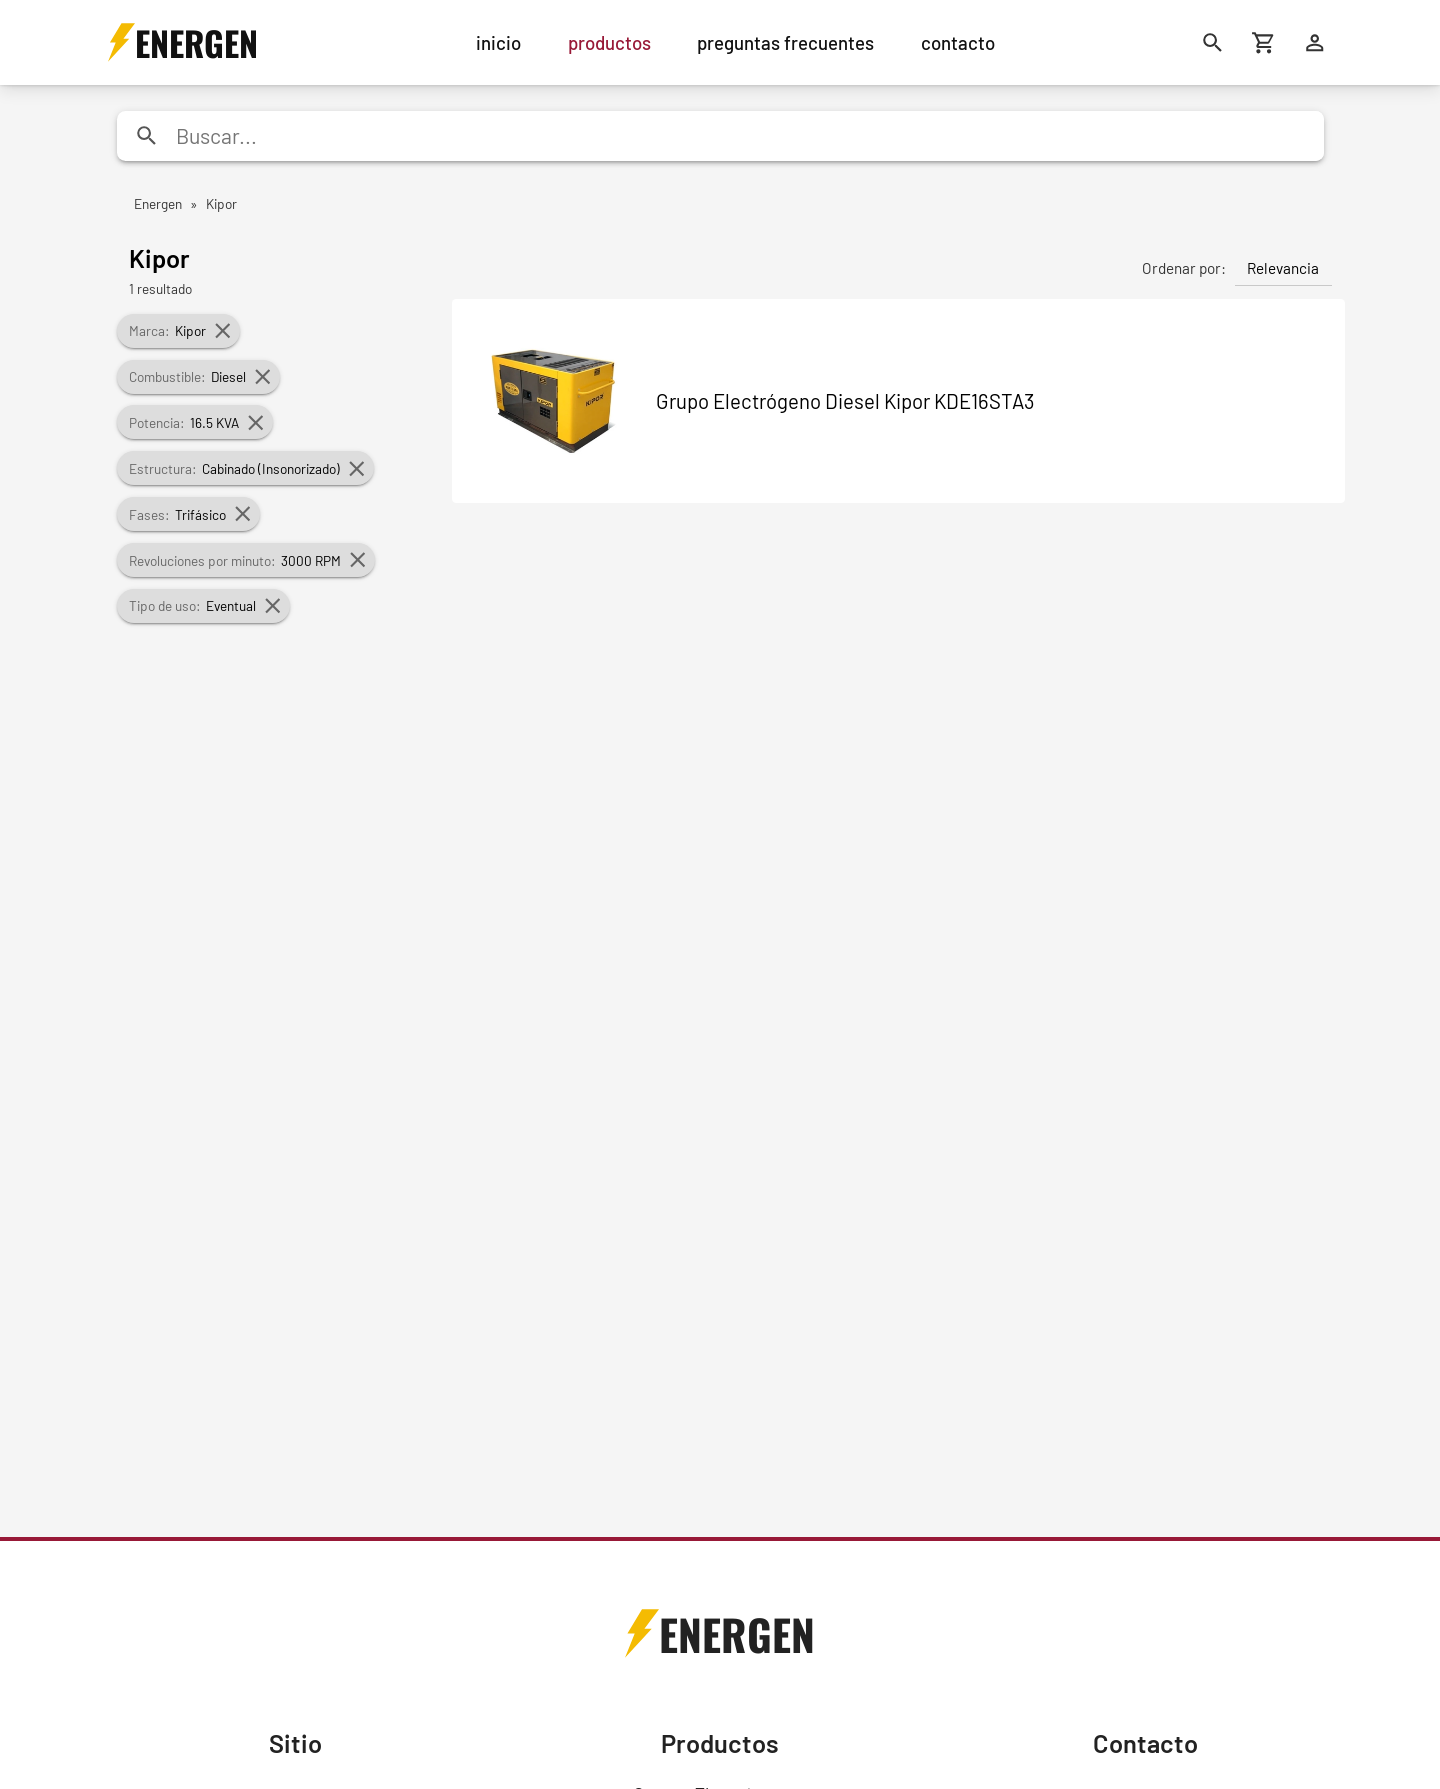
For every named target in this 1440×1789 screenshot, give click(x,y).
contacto (958, 42)
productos (609, 42)
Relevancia (1283, 268)
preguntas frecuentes (785, 42)
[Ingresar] (1315, 42)
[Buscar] (1213, 42)
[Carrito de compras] (1264, 42)
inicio (498, 42)
